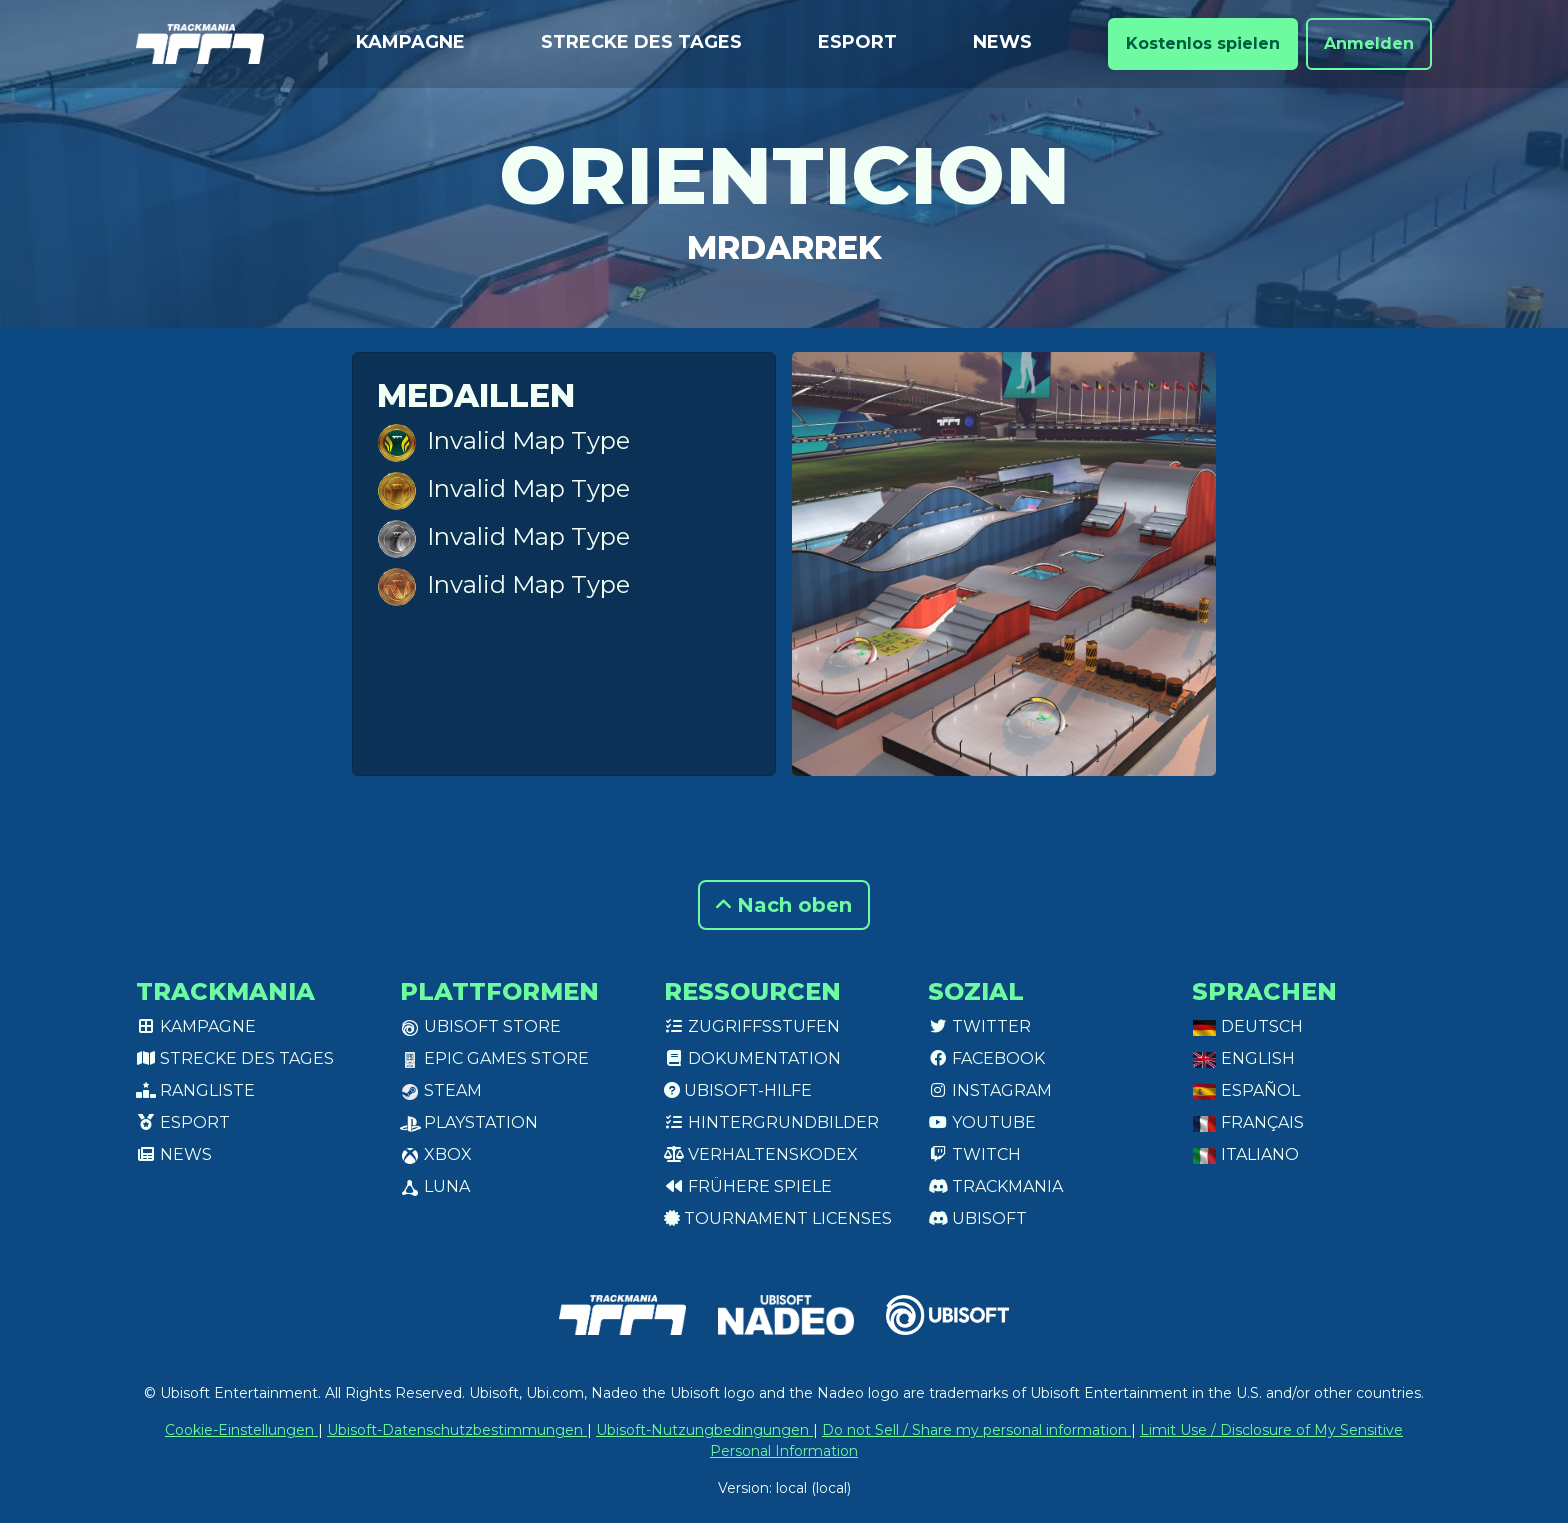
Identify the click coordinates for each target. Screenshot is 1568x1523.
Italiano (1245, 1154)
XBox (436, 1154)
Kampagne (410, 42)
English (1243, 1058)
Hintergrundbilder (771, 1122)
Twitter (979, 1026)
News (1002, 42)
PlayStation (469, 1122)
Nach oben (784, 905)
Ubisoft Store (480, 1026)
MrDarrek (784, 247)
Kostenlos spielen (1203, 43)
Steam (441, 1090)
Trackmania (995, 1186)
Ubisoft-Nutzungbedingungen (704, 1430)
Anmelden (1369, 43)
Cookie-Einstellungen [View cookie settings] (241, 1430)
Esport (857, 42)
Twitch (974, 1154)
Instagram (990, 1090)
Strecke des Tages (641, 42)
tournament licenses (778, 1218)
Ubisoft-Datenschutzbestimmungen (457, 1430)
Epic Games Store (494, 1058)
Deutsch (1247, 1026)
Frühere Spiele (748, 1186)
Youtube (982, 1122)
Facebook (986, 1058)
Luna (435, 1186)
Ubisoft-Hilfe (738, 1090)
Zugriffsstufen (752, 1026)
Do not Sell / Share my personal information (976, 1430)
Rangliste (195, 1090)
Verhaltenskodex (761, 1154)
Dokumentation (752, 1058)
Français (1248, 1122)
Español (1246, 1090)
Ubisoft (977, 1218)
